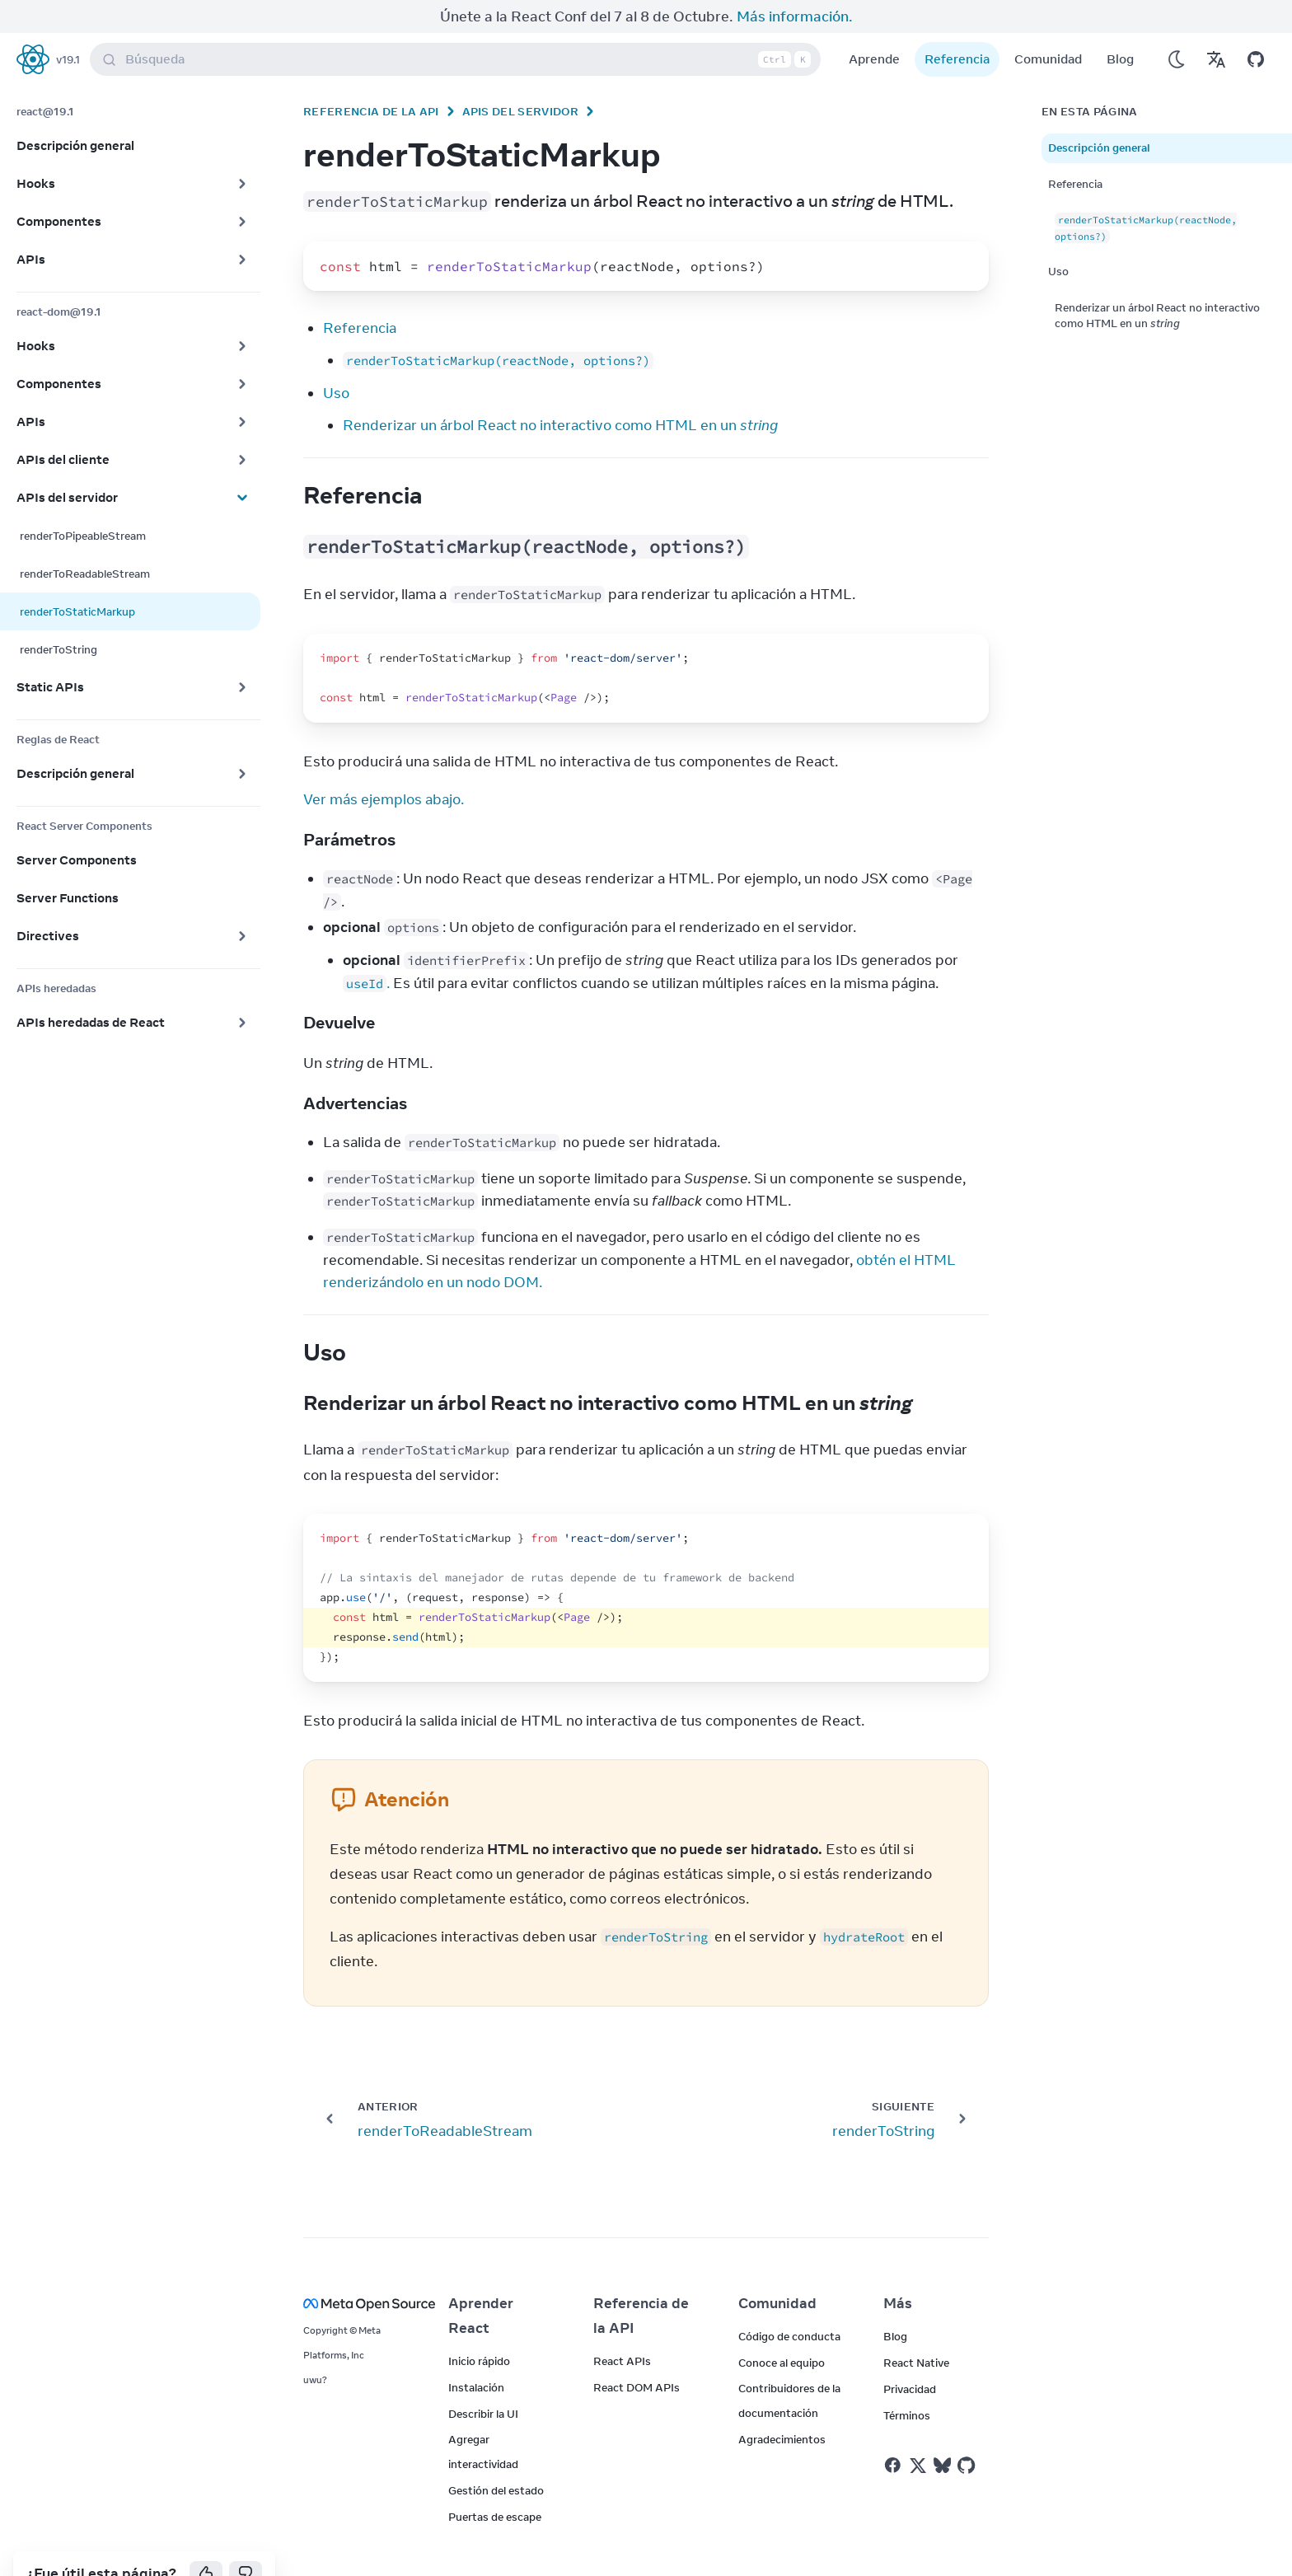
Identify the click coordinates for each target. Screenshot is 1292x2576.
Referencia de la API (371, 78)
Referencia (957, 26)
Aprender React (480, 2282)
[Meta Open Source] (356, 2271)
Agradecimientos (782, 2406)
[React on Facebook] (892, 2432)
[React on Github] (968, 2432)
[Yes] (206, 2540)
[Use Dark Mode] (1176, 26)
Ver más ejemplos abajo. (383, 766)
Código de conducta (789, 2303)
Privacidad (909, 2356)
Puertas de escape (494, 2483)
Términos (906, 2382)
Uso (336, 360)
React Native (916, 2329)
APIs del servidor (520, 78)
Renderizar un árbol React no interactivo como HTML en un (560, 392)
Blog (1120, 26)
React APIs (622, 2328)
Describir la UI (483, 2380)
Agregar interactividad (483, 2419)
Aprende (874, 26)
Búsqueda (458, 26)
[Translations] (1216, 26)
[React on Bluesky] (942, 2432)
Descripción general (1099, 114)
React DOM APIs (636, 2354)
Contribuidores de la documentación (789, 2367)
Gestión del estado (496, 2457)
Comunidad (1048, 26)
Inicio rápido (479, 2328)
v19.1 (68, 26)
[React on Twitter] (918, 2433)
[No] (245, 2540)
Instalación (476, 2354)
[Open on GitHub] (1256, 26)
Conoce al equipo (781, 2329)
